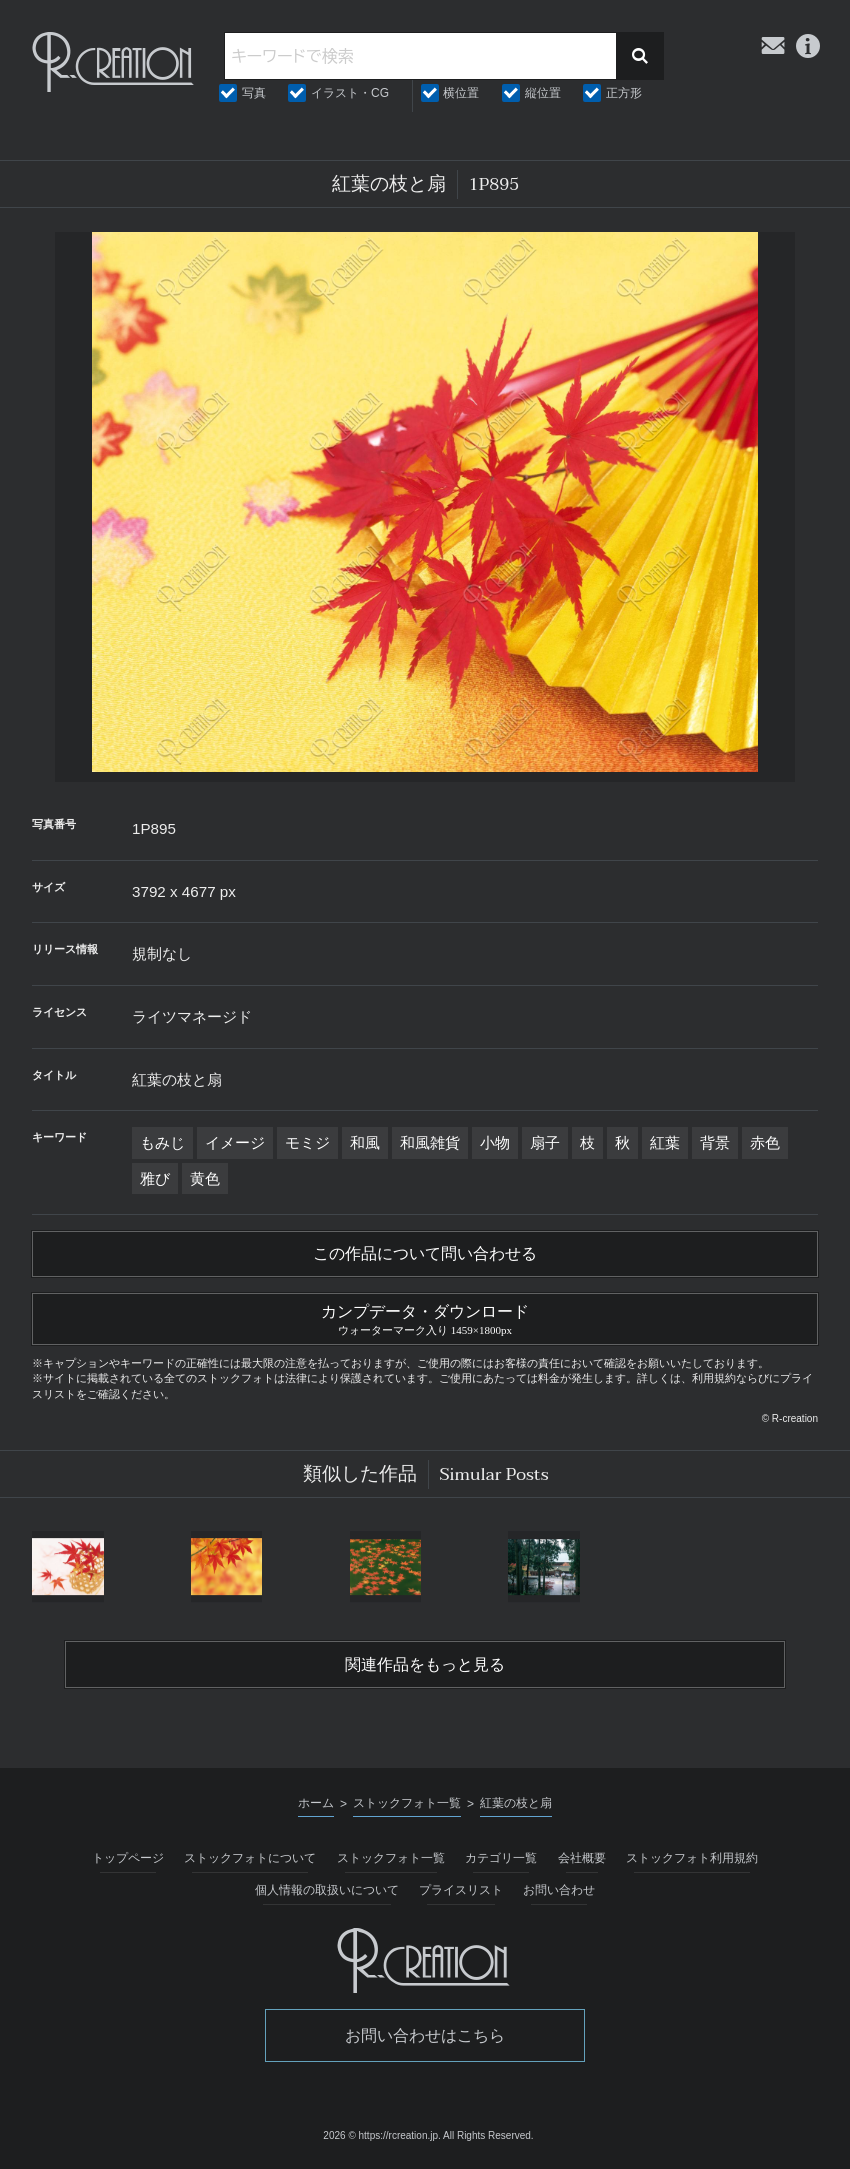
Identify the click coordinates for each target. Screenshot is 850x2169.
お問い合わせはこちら (425, 2035)
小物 (495, 1142)
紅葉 (665, 1142)
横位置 (461, 93)
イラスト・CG (350, 93)
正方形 (624, 93)
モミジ (307, 1142)
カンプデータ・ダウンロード (425, 1317)
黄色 (205, 1178)
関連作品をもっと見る (425, 1665)
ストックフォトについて (250, 1858)
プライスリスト (461, 1890)
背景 (715, 1142)
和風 (365, 1142)
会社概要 (582, 1858)
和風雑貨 (430, 1142)
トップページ (128, 1858)
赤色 (765, 1142)
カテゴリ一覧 (501, 1858)
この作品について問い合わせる (425, 1254)
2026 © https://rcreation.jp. (381, 2135)
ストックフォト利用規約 (692, 1858)
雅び (155, 1178)
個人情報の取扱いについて (327, 1890)
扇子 (545, 1142)
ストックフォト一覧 (391, 1858)
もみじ (162, 1142)
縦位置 (543, 93)
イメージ (235, 1142)
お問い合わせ (559, 1890)
